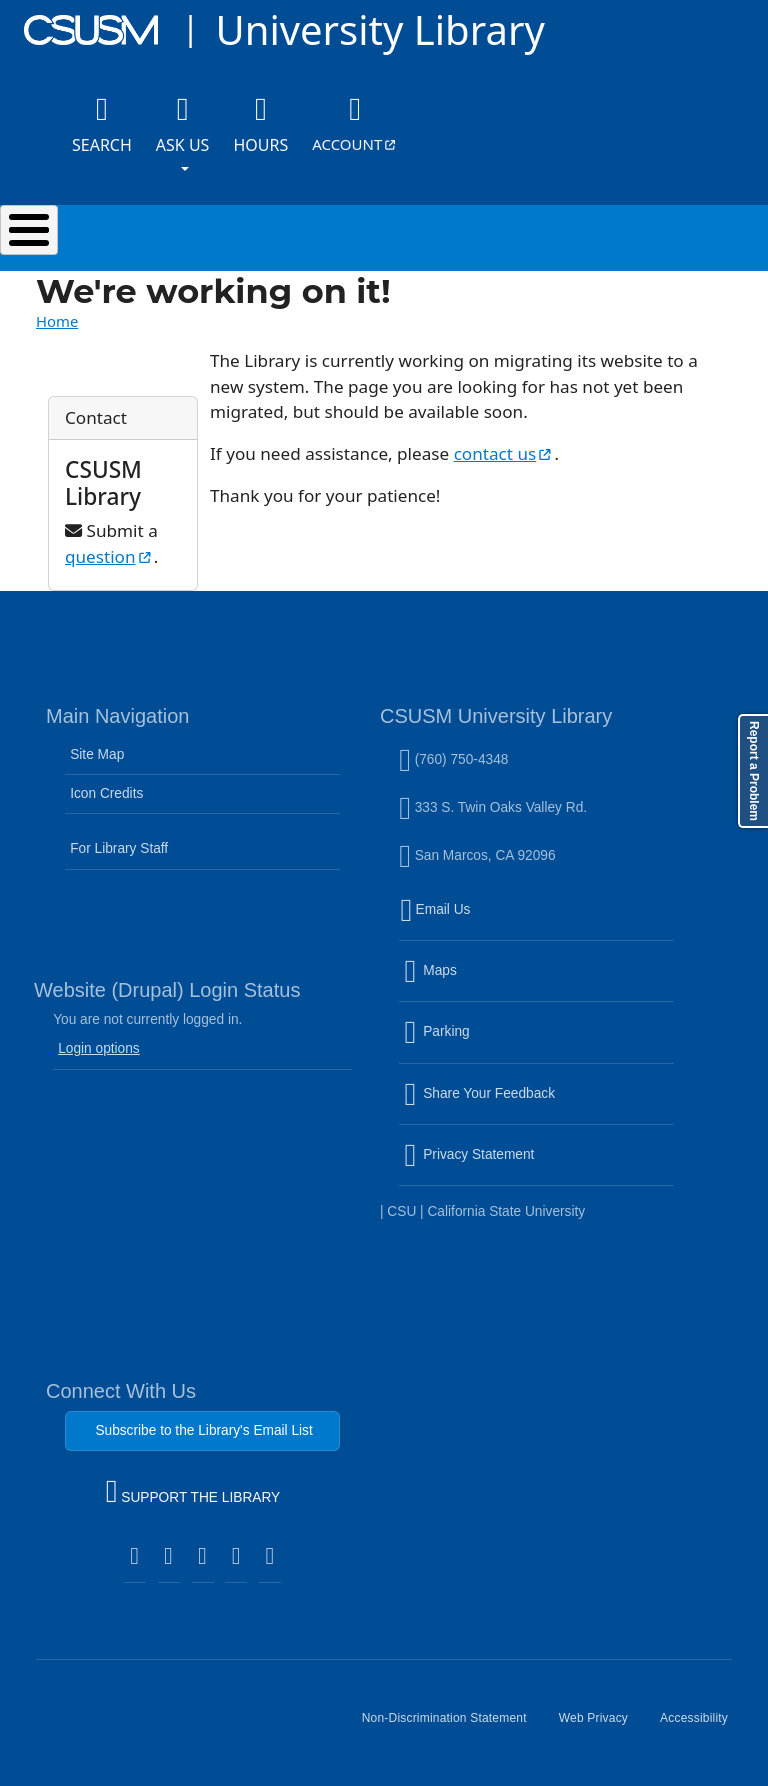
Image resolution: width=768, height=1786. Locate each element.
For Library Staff (119, 848)
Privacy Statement (512, 1167)
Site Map (97, 754)
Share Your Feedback (479, 1092)
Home (57, 321)
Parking (479, 1044)
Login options (99, 1048)
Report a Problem (754, 771)
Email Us (539, 921)
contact (504, 453)
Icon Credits (106, 793)
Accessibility (702, 1726)
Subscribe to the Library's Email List (203, 1430)
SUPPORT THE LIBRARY (193, 1494)
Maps (473, 983)
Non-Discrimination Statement (452, 1726)
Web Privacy (601, 1726)
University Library (379, 29)
